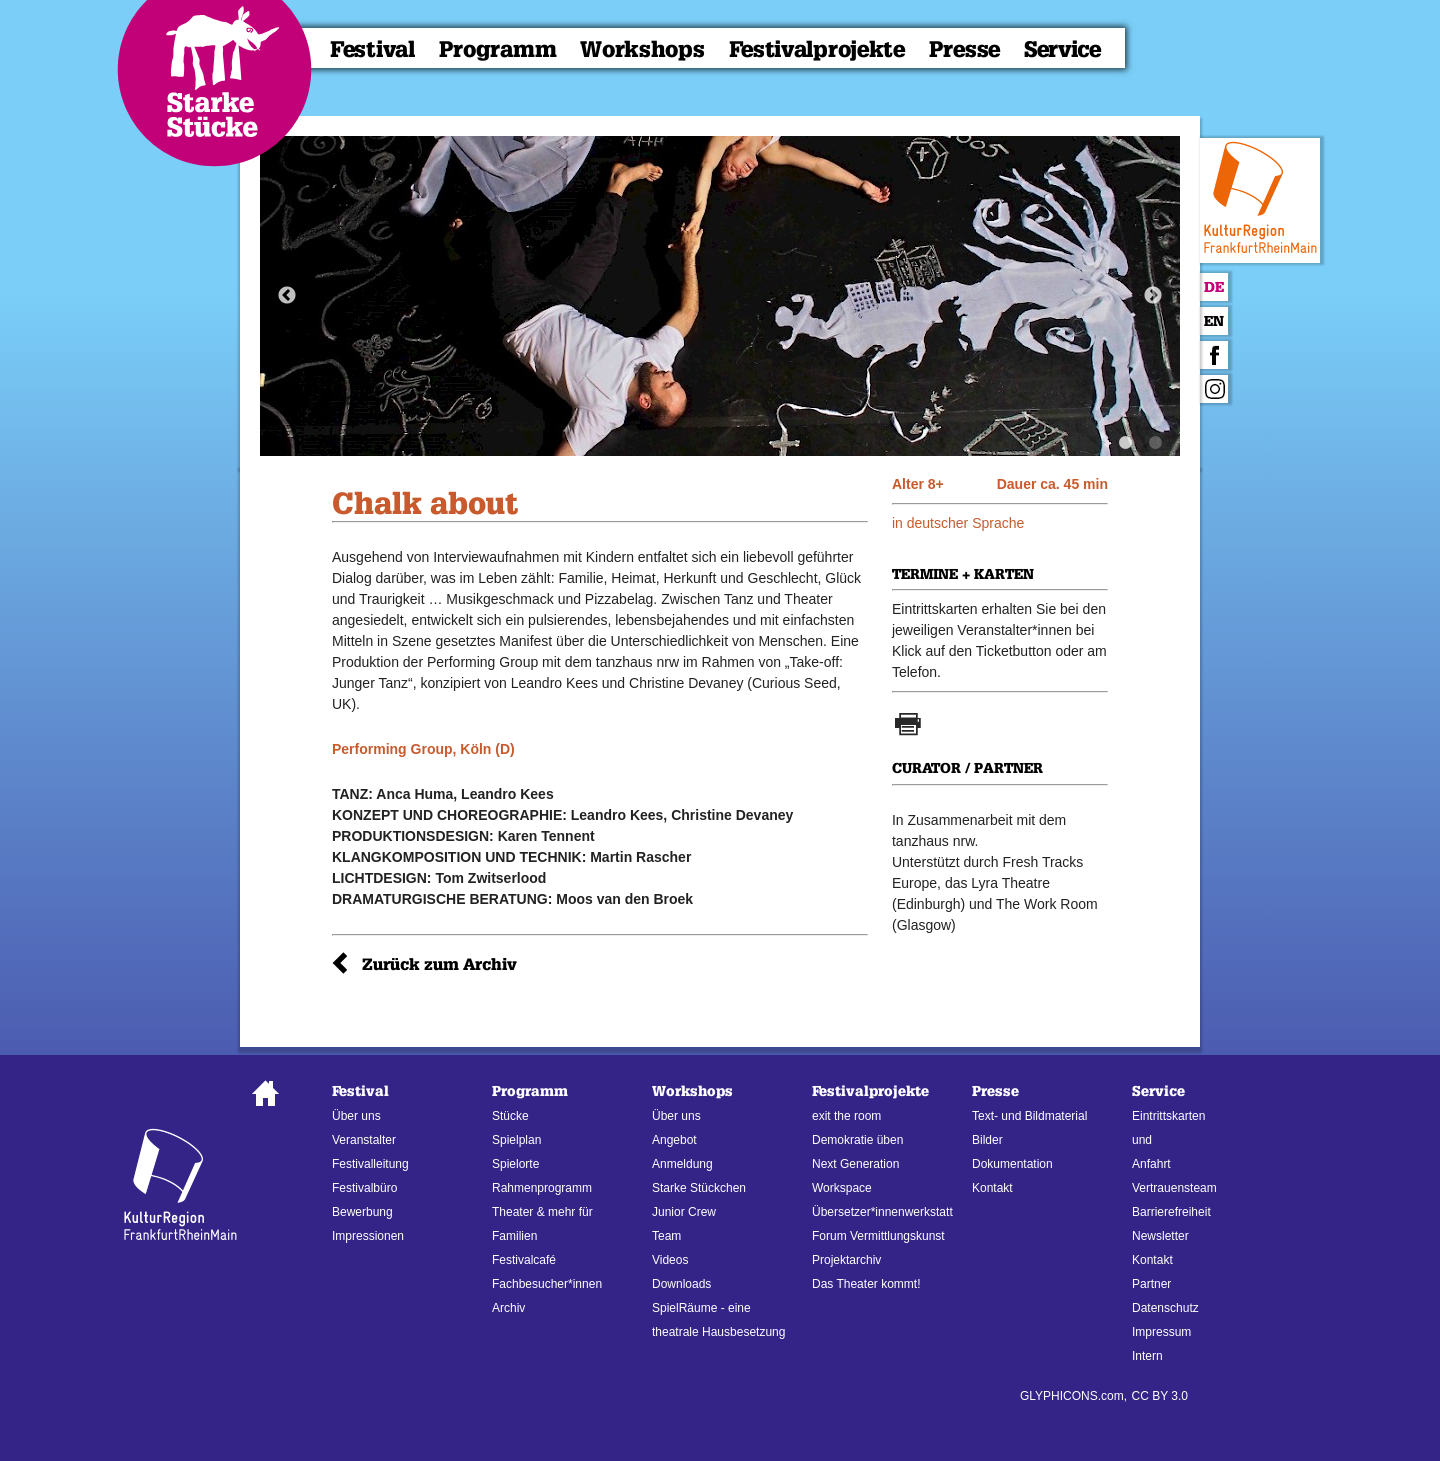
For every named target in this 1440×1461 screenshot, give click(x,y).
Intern (1147, 1356)
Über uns (356, 1116)
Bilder (987, 1140)
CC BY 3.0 (1160, 1396)
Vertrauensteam (1174, 1188)
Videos (670, 1260)
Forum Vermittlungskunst (878, 1236)
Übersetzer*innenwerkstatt (882, 1212)
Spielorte (515, 1164)
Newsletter (1160, 1236)
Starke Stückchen (699, 1188)
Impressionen (368, 1236)
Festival (372, 49)
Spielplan (516, 1140)
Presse (964, 49)
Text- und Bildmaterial (1029, 1116)
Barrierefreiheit (1171, 1212)
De (1214, 287)
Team (666, 1236)
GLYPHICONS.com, (1073, 1396)
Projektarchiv (846, 1260)
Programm (498, 49)
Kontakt (992, 1188)
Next (1153, 296)
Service (1062, 49)
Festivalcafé (524, 1260)
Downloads (681, 1284)
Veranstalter (364, 1140)
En (1214, 321)
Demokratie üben (857, 1140)
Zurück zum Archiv (439, 964)
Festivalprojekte (817, 49)
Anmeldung (682, 1164)
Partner (1151, 1284)
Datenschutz (1165, 1308)
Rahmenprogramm (542, 1188)
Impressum (1161, 1332)
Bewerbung (362, 1212)
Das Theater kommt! (866, 1284)
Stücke (510, 1116)
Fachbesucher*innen (547, 1284)
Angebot (674, 1140)
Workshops (642, 49)
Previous (287, 296)
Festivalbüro (364, 1188)
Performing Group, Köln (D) (423, 749)
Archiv (508, 1308)
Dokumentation (1012, 1164)
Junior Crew (684, 1212)
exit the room (846, 1116)
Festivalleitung (370, 1164)
